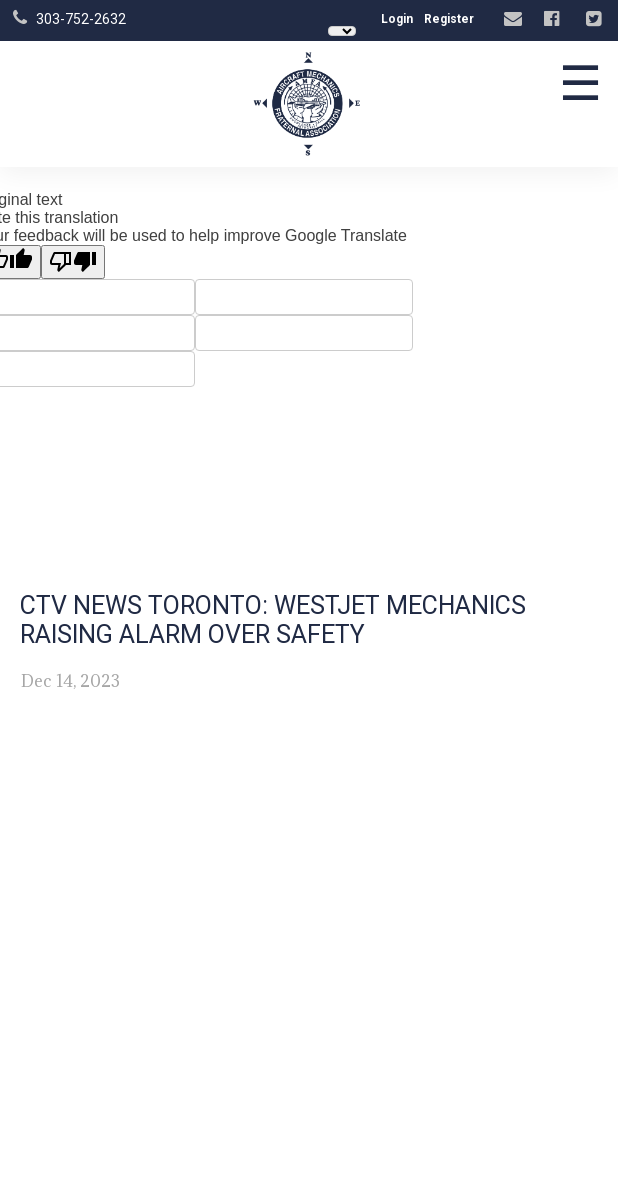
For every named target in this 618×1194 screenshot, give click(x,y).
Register (449, 19)
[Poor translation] (73, 262)
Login (397, 19)
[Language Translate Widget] (342, 31)
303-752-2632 (81, 19)
